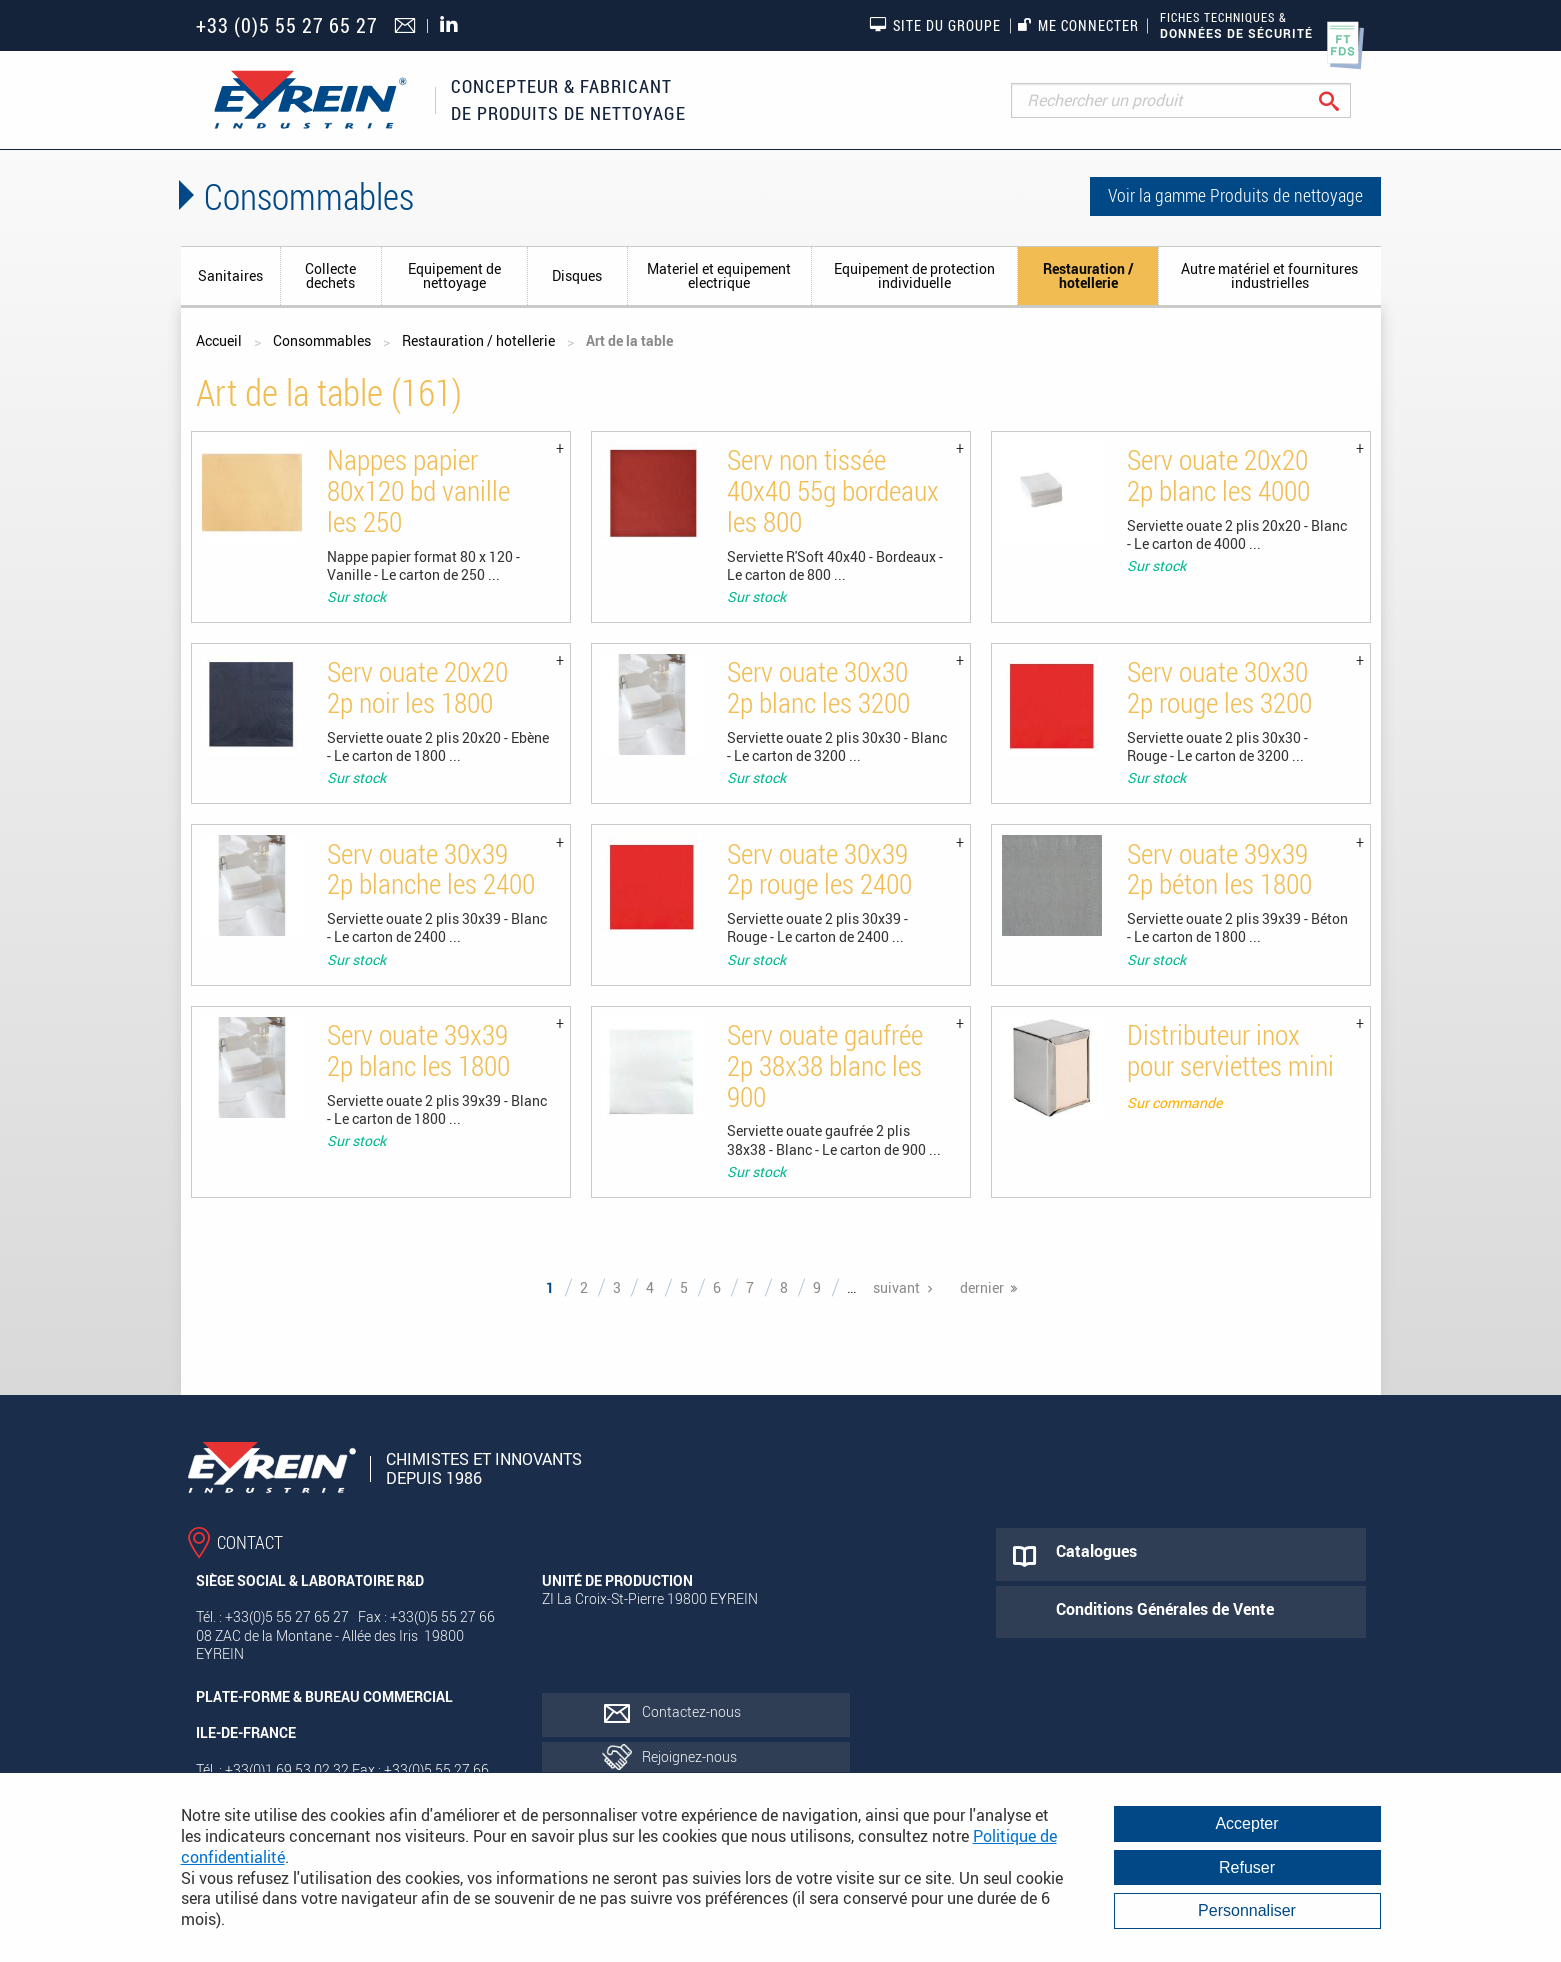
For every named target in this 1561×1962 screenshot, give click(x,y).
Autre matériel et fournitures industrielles (1269, 275)
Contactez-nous (691, 1711)
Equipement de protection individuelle (914, 275)
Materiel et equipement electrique (719, 275)
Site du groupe (935, 25)
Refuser (1247, 1867)
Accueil (219, 340)
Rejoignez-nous (689, 1756)
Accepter (1246, 1823)
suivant (896, 1287)
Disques (577, 275)
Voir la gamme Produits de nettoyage (1235, 195)
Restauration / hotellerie (1088, 275)
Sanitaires (230, 275)
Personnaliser (1247, 1910)
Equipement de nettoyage (454, 275)
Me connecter (1078, 25)
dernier (982, 1287)
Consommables (322, 340)
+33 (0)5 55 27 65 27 (287, 25)
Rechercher (1344, 100)
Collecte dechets (330, 275)
